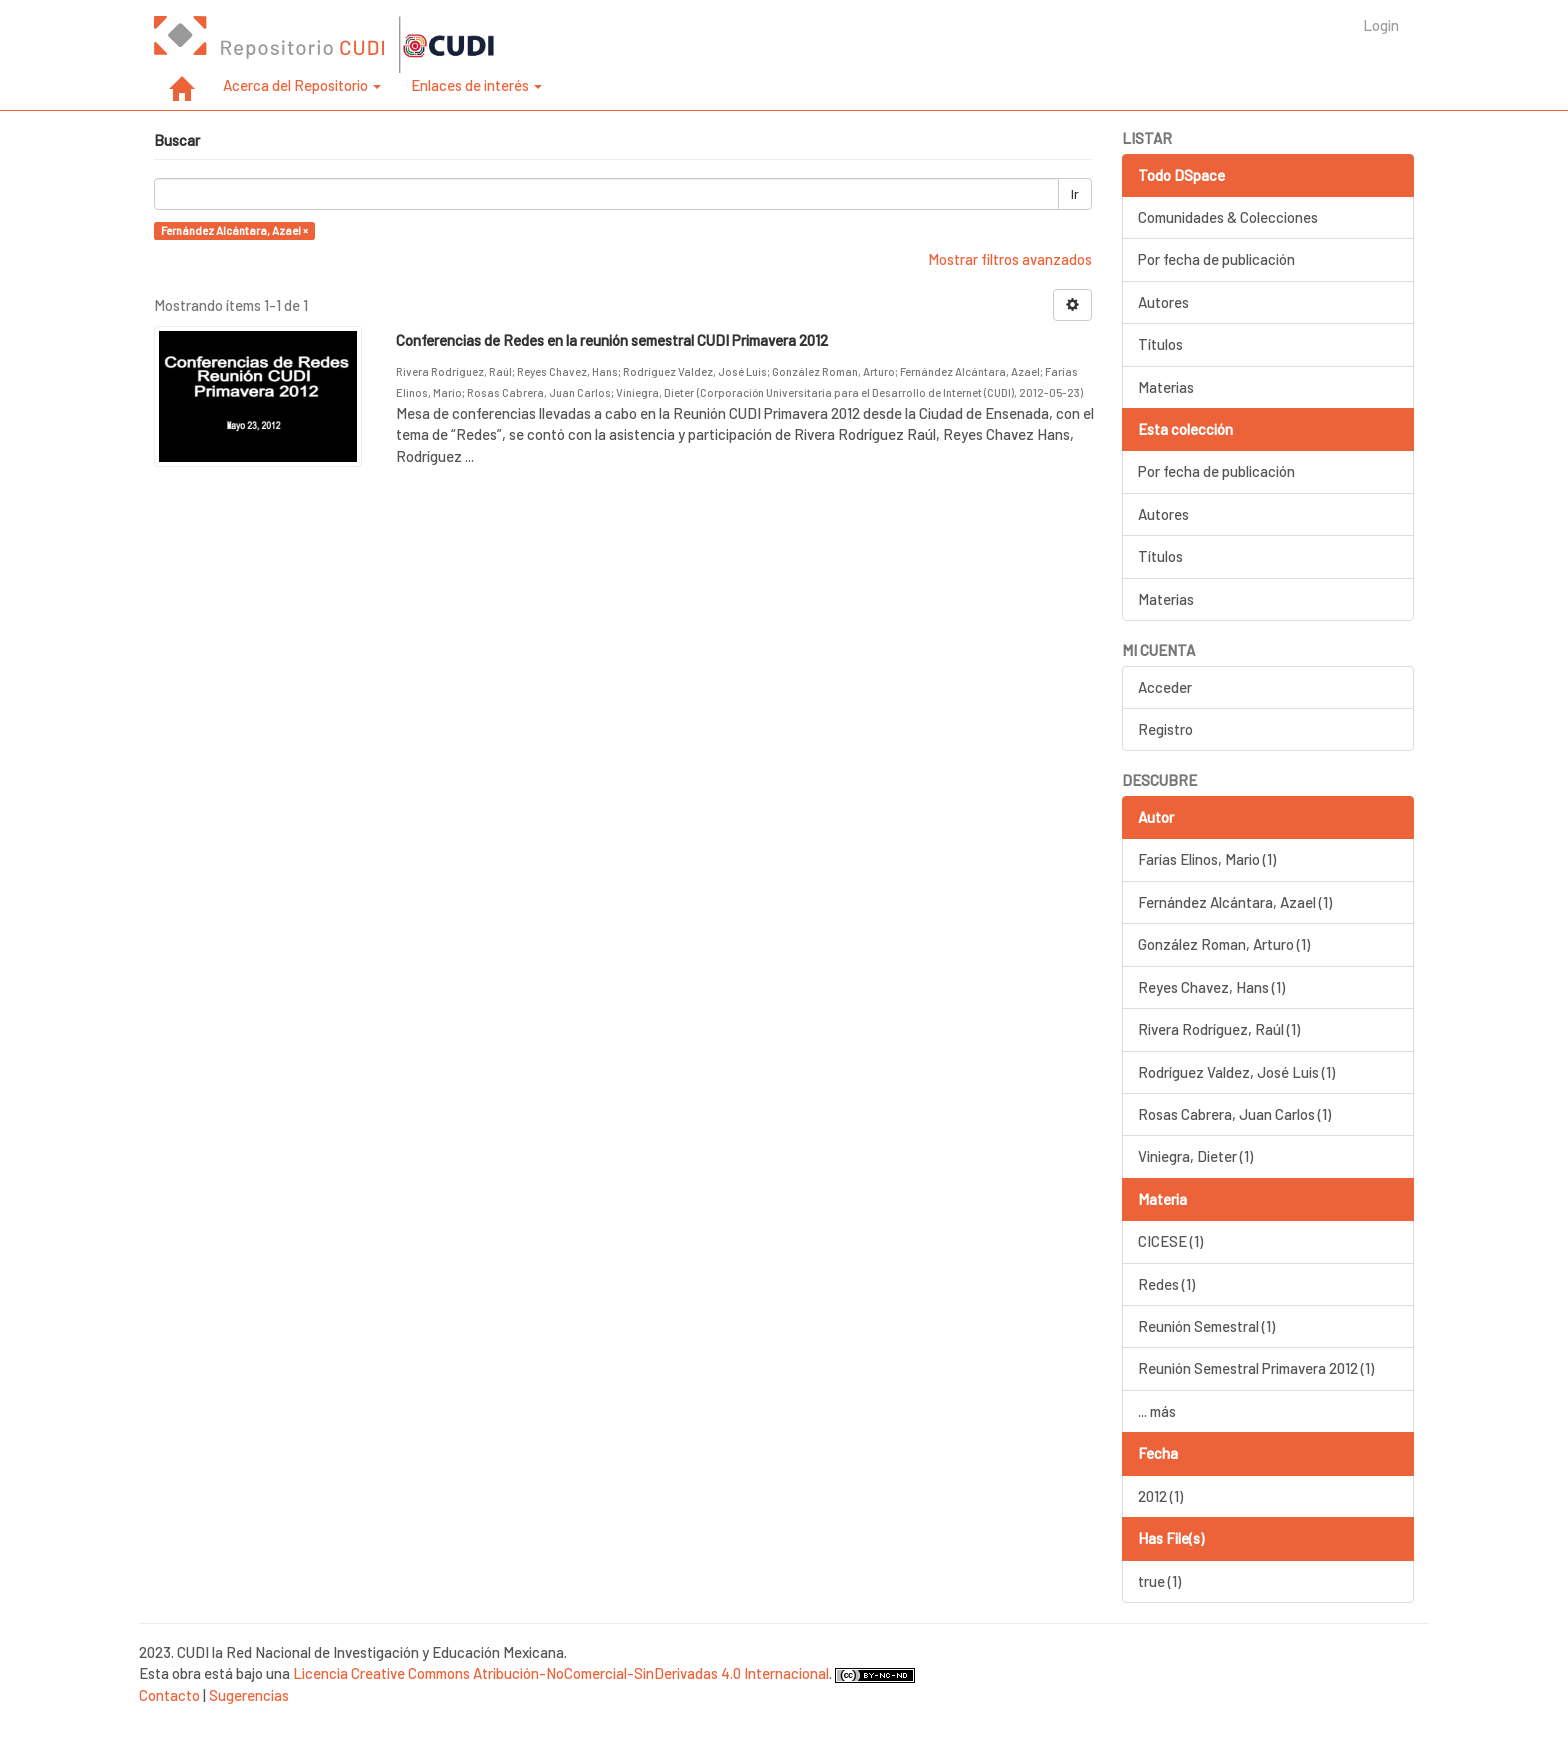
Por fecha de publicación (1216, 259)
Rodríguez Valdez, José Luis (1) (1236, 1072)
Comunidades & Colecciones (1228, 217)
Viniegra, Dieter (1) (1195, 1156)
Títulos (1160, 344)
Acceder (1165, 687)
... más (1157, 1411)
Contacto (169, 1695)
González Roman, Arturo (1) (1224, 944)
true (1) (1159, 1581)
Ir (1075, 194)
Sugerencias (249, 1695)
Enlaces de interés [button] (476, 85)
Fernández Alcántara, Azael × (234, 230)
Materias (1166, 387)
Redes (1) (1166, 1284)
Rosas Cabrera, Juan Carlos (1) (1234, 1114)
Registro (1165, 729)
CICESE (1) (1170, 1241)
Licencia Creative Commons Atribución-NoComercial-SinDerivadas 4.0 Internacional (561, 1673)
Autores (1163, 302)
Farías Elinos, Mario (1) (1207, 859)
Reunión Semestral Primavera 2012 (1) (1256, 1368)
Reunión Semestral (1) (1206, 1326)
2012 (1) (1160, 1496)
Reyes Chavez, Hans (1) (1211, 987)
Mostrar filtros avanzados (1010, 259)
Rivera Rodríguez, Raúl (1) (1219, 1029)
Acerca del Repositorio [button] (302, 85)
